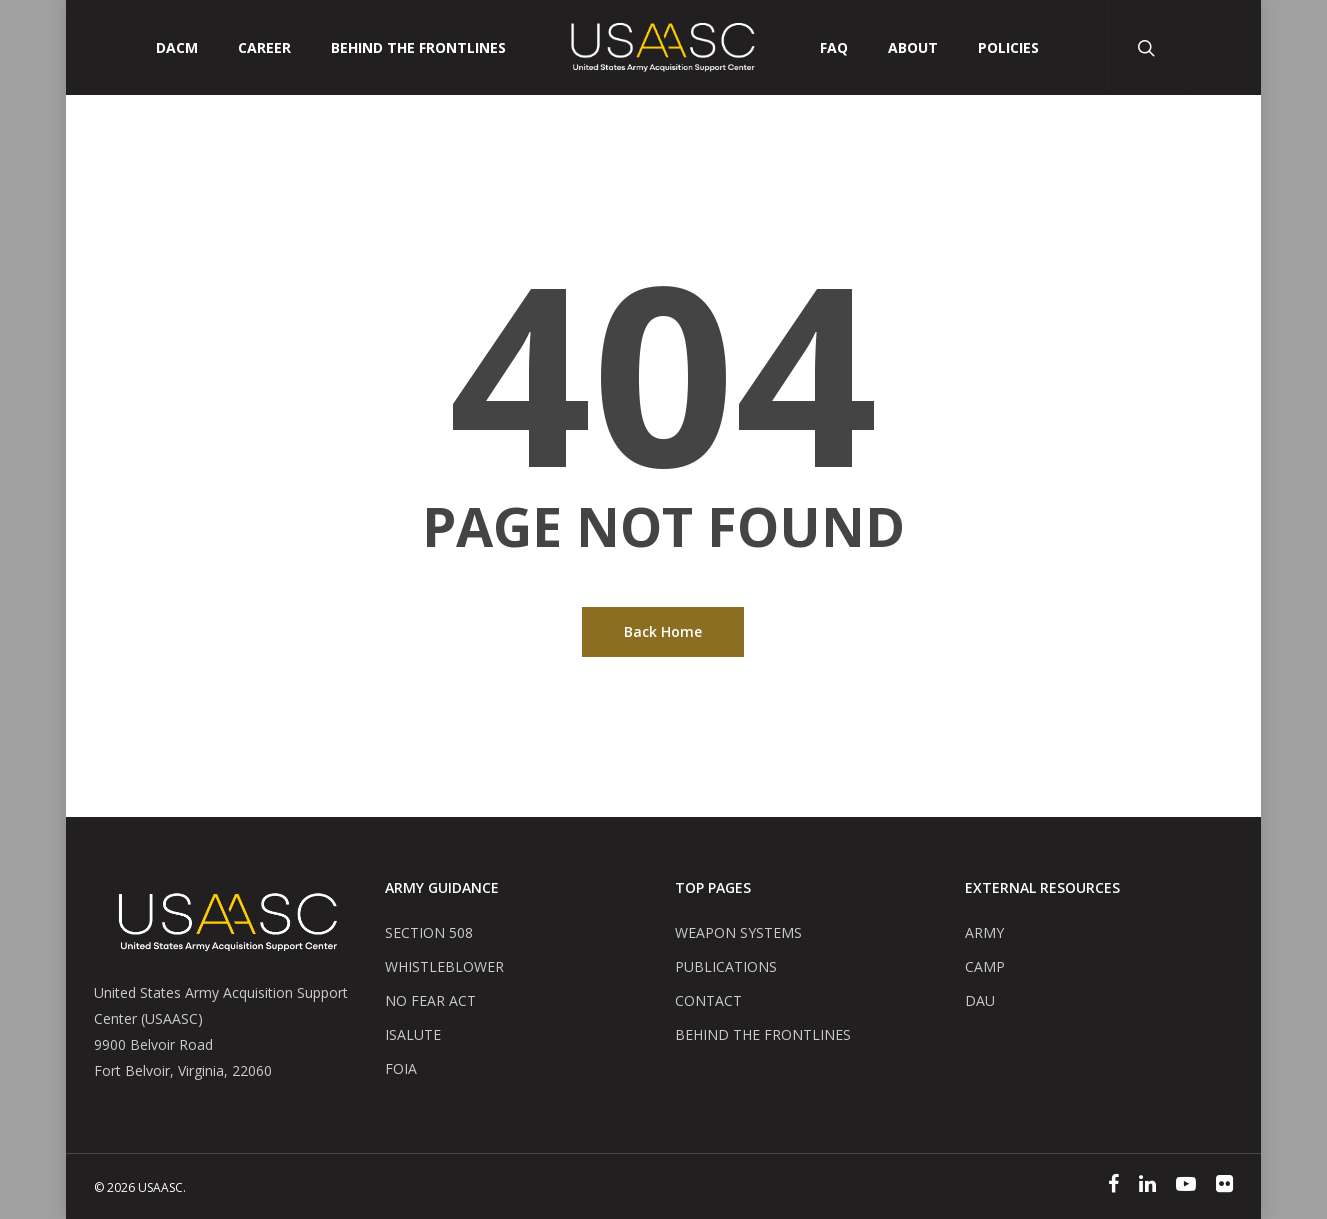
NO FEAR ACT (430, 1000)
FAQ (834, 48)
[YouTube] (1186, 1186)
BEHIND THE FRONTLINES (763, 1034)
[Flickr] (1224, 1186)
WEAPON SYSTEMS (738, 932)
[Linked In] (1147, 1186)
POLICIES (1008, 48)
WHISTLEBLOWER (444, 966)
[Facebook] (1113, 1186)
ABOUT (913, 48)
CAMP (985, 966)
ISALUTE (413, 1034)
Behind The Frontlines (418, 48)
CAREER (264, 48)
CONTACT (708, 1000)
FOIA (401, 1068)
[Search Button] (1148, 47)
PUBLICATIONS (726, 966)
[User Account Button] (1223, 47)
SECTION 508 (429, 932)
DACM (177, 48)
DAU (980, 1000)
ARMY (984, 932)
